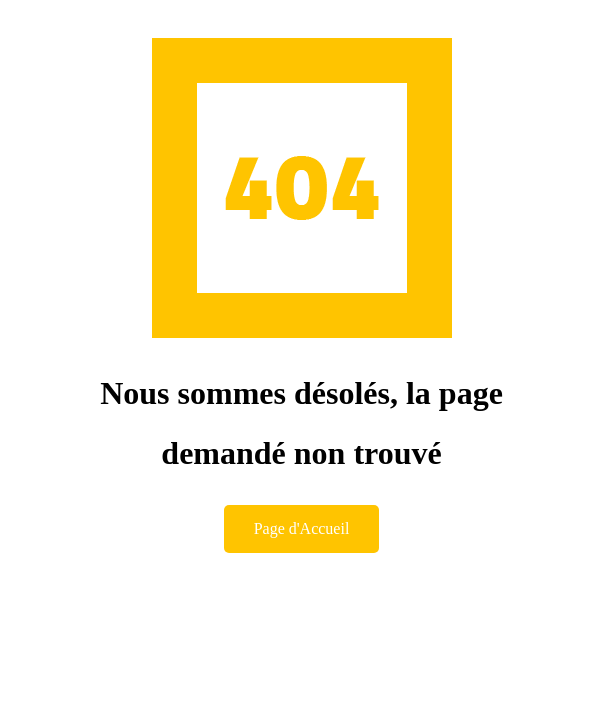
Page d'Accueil (302, 528)
